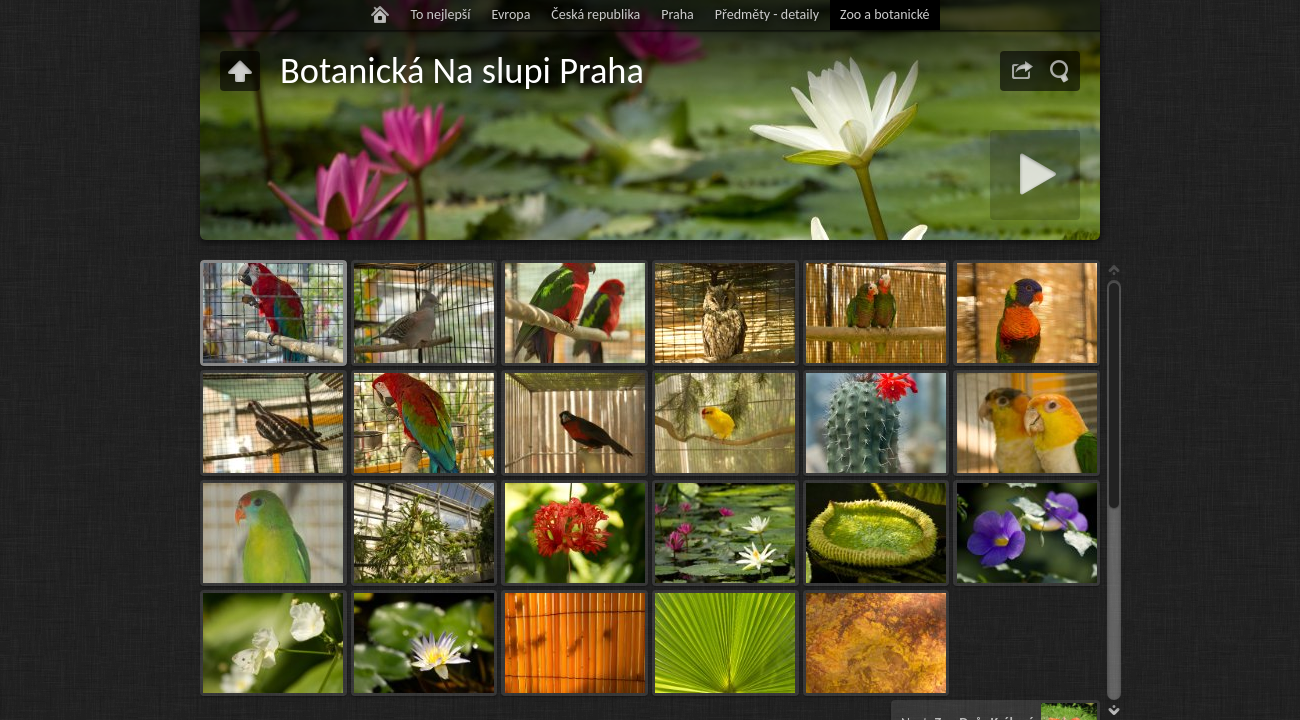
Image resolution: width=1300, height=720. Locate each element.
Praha (677, 14)
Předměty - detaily (767, 14)
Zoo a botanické (885, 14)
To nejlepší (440, 14)
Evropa (510, 14)
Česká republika (595, 14)
